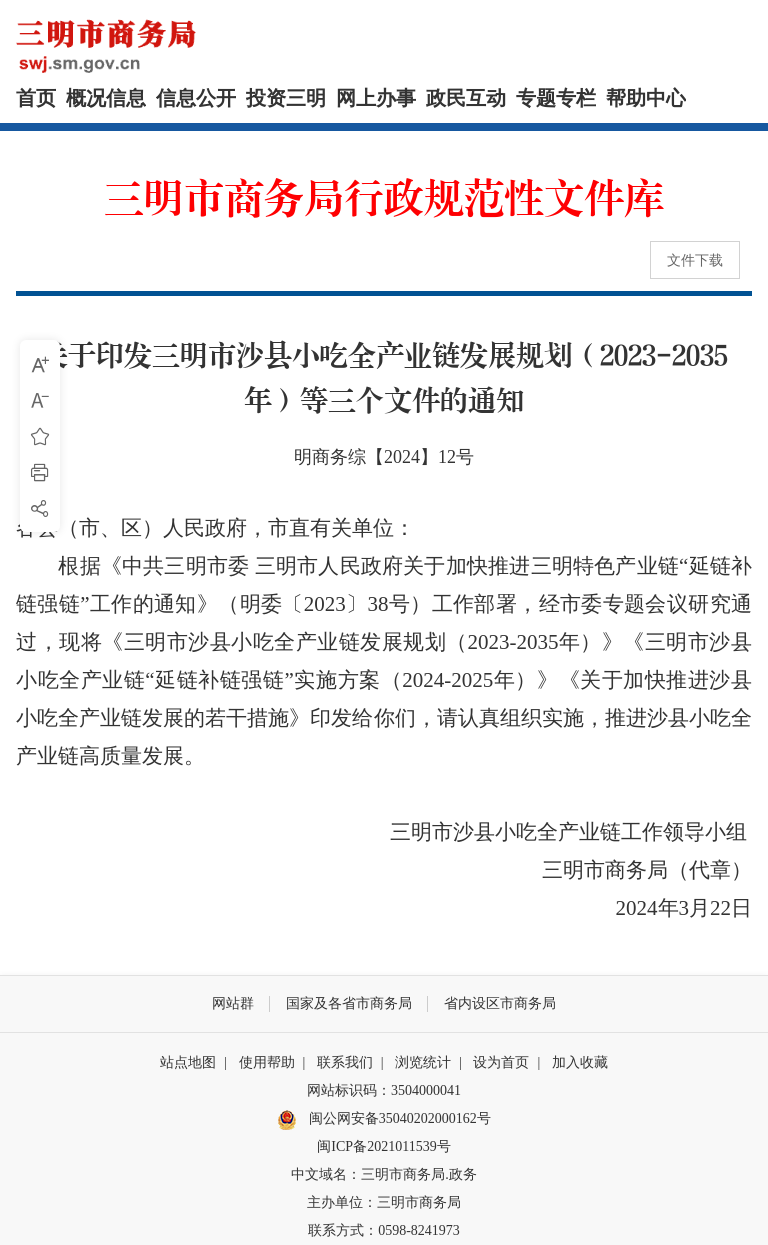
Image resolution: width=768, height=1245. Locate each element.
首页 (36, 98)
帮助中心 (646, 98)
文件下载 (695, 260)
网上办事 (376, 98)
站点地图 (188, 1062)
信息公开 (196, 98)
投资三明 (286, 98)
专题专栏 (556, 98)
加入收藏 (580, 1062)
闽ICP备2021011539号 (383, 1146)
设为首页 (501, 1062)
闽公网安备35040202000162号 (384, 1120)
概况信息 (106, 98)
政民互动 (466, 98)
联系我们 (345, 1062)
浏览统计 (423, 1062)
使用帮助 (267, 1062)
